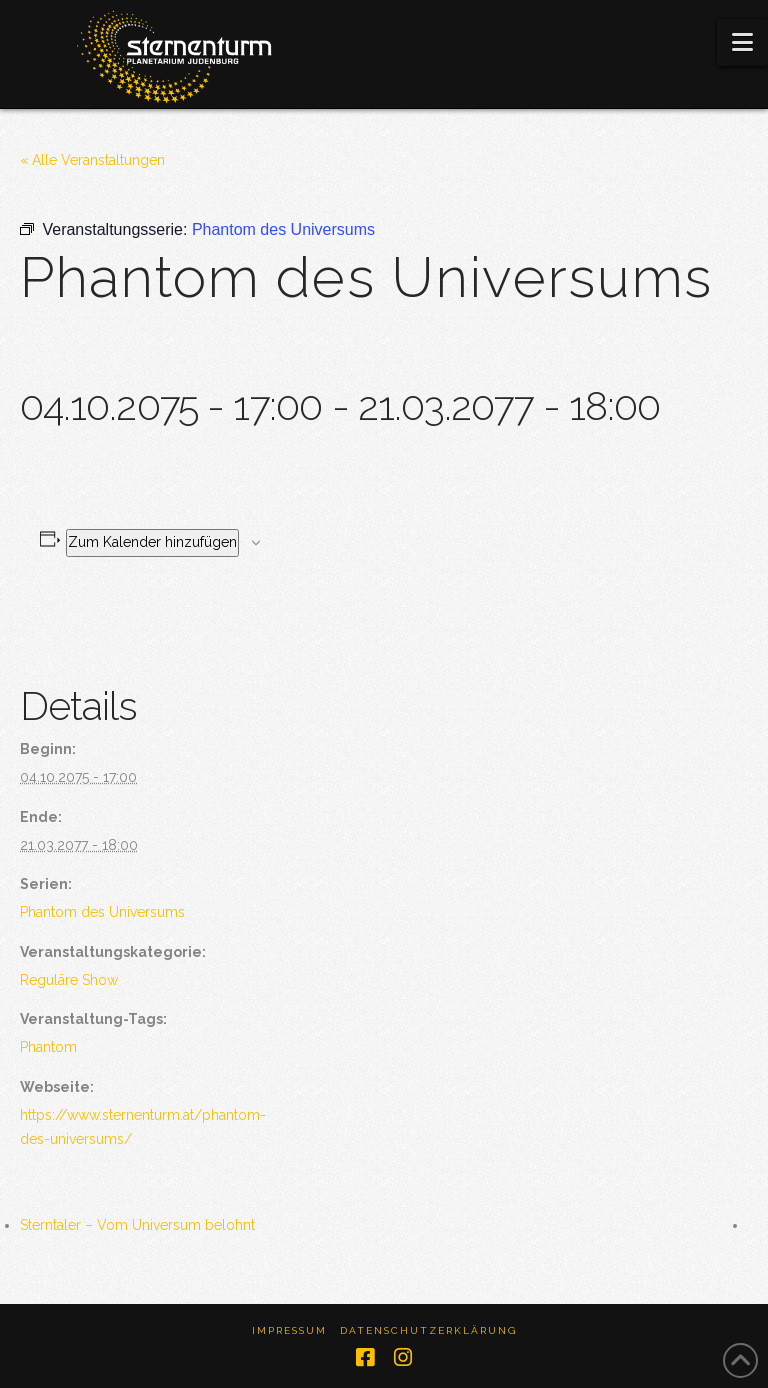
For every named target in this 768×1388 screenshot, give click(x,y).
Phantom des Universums (102, 912)
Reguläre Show (69, 980)
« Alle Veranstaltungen (92, 160)
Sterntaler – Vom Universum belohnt (137, 1225)
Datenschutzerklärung (428, 1330)
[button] (742, 42)
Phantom (48, 1047)
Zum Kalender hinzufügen (152, 542)
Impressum (289, 1330)
